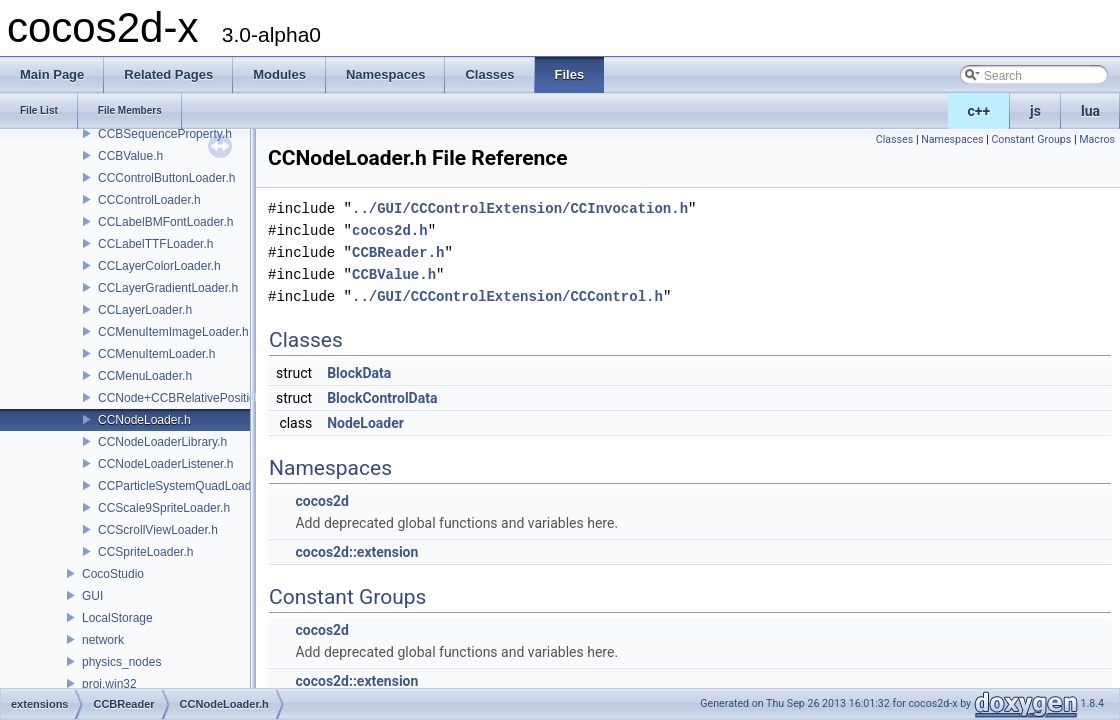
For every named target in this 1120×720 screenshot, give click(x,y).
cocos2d (322, 501)
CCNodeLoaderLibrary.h (162, 442)
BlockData (359, 373)
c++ (979, 111)
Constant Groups (1031, 139)
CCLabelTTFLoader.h (155, 244)
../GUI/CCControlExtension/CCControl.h (507, 296)
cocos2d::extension (356, 552)
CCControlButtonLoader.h (166, 178)
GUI (92, 596)
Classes (894, 139)
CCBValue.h (130, 156)
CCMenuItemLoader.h (156, 354)
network (103, 640)
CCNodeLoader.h (144, 420)
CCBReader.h (398, 252)
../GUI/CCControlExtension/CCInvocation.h (520, 208)
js (1035, 111)
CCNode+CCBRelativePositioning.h (193, 398)
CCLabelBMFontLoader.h (165, 222)
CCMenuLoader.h (145, 376)
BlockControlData (382, 398)
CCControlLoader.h (149, 200)
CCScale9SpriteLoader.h (164, 508)
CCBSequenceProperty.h (165, 134)
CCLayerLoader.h (145, 310)
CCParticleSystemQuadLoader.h (184, 486)
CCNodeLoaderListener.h (165, 464)
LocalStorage (117, 618)
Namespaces (952, 139)
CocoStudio (113, 574)
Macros (1097, 139)
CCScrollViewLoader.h (158, 530)
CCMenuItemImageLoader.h (173, 332)
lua (1090, 111)
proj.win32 (109, 684)
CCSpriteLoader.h (145, 552)
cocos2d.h (390, 230)
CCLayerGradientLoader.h (168, 288)
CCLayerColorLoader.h (159, 266)
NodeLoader (365, 423)
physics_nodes (121, 662)
